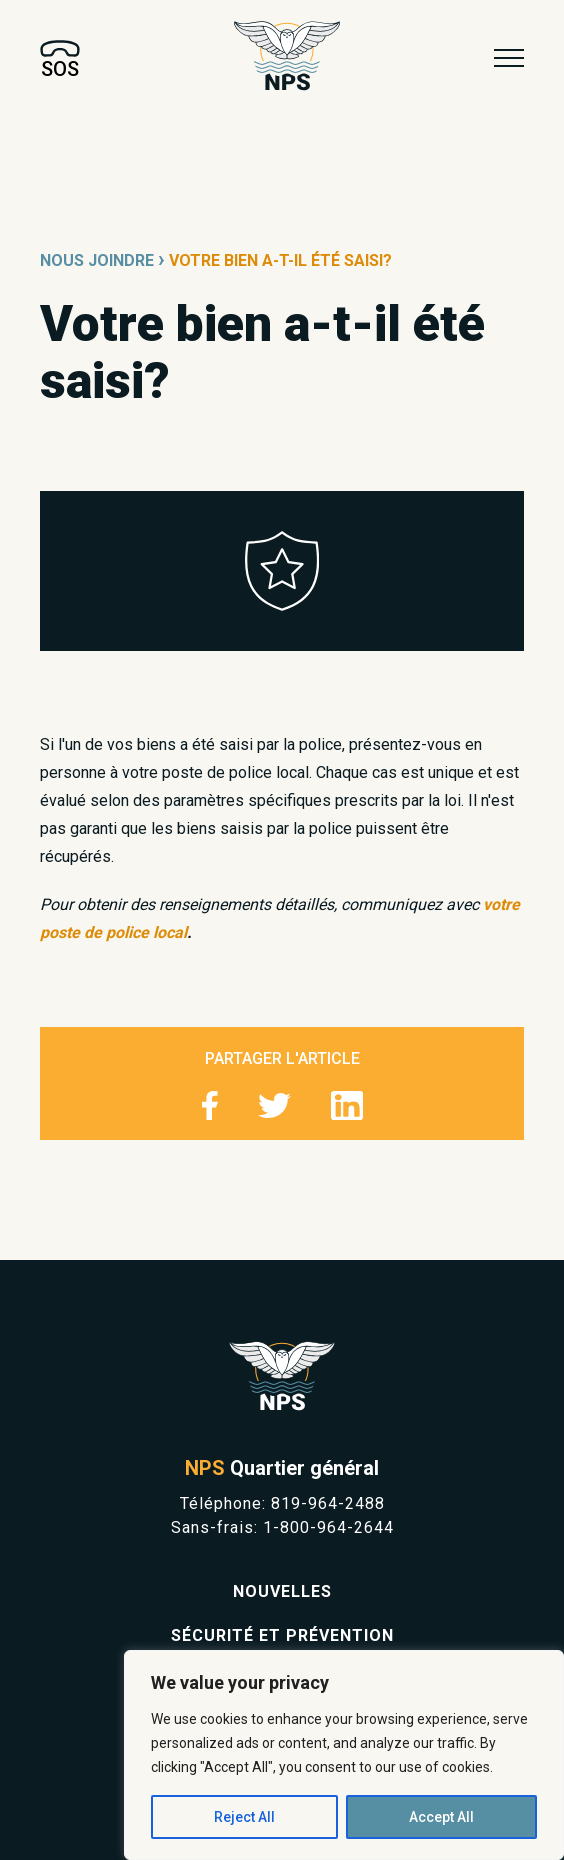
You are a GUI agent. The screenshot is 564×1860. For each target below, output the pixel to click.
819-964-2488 (328, 1503)
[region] (344, 1755)
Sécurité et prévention (282, 1635)
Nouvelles (282, 1591)
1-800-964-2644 (328, 1527)
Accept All (441, 1817)
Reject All (244, 1817)
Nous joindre (97, 260)
